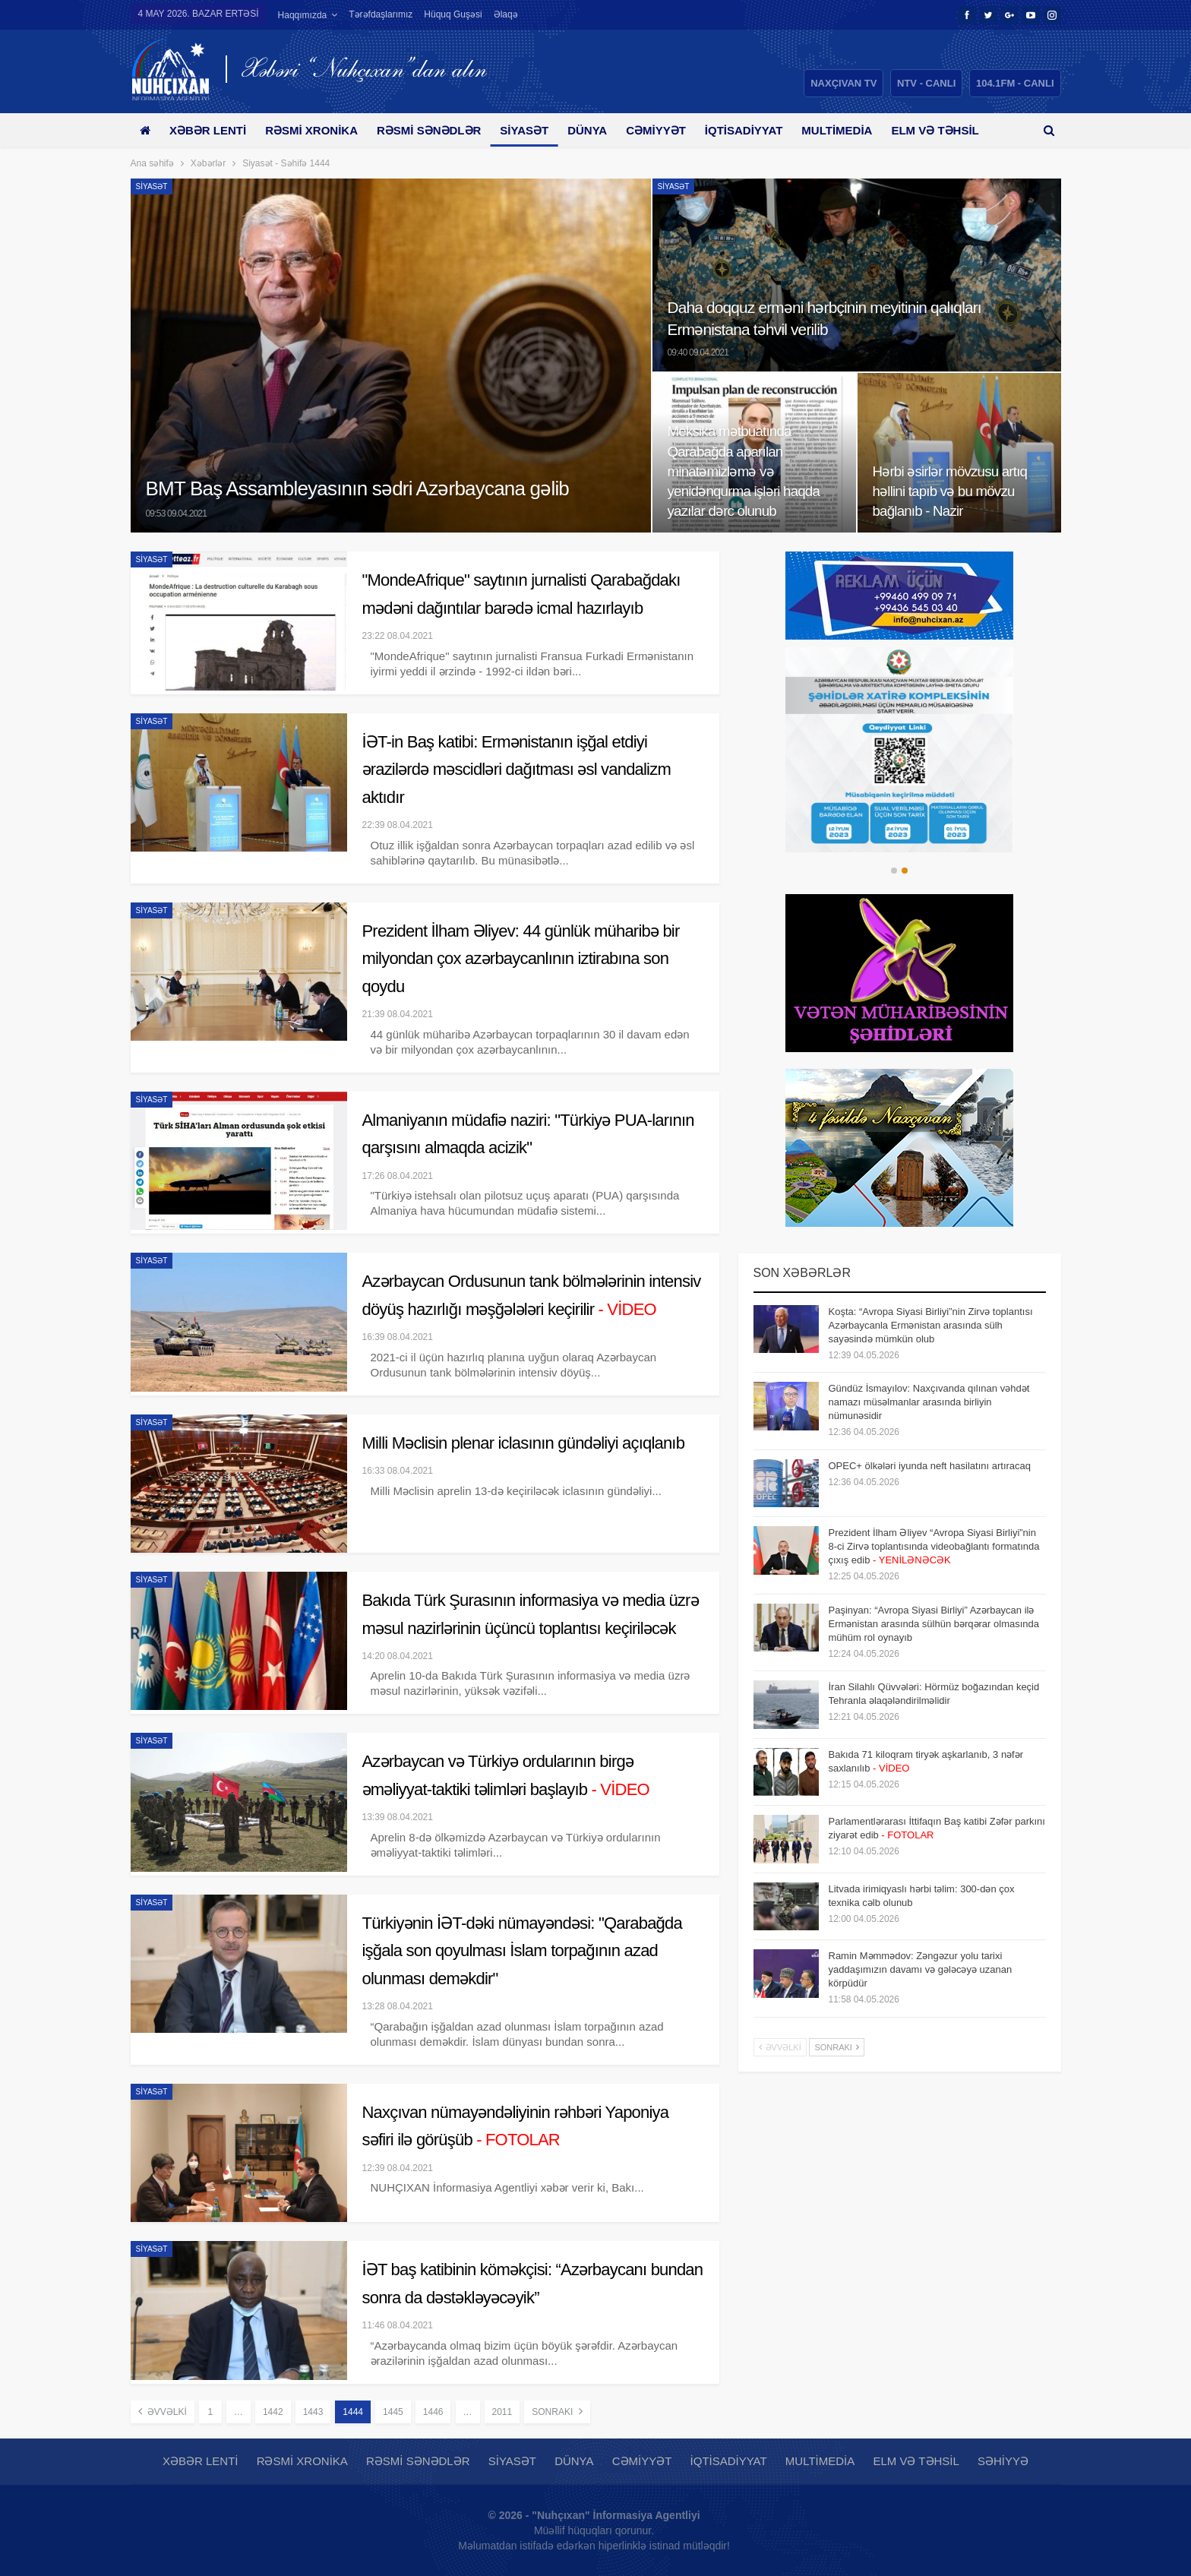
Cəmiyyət (673, 130)
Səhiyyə (1003, 2460)
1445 (393, 2412)
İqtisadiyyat (763, 130)
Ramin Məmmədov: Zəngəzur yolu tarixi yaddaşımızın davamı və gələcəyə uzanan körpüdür (921, 1969)
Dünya (601, 130)
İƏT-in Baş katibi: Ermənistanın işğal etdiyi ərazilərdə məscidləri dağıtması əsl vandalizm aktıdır (516, 769)
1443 (313, 2412)
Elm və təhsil (916, 2460)
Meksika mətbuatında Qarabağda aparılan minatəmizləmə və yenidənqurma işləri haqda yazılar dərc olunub (744, 471)
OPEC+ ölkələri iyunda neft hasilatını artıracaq (930, 1465)
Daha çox (946, 130)
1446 (433, 2412)
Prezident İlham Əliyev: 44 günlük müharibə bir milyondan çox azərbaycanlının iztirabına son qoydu (521, 958)
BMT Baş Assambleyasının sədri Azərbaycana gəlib (358, 488)
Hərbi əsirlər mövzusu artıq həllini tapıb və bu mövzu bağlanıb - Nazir (950, 491)
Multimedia (858, 130)
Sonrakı (557, 2411)
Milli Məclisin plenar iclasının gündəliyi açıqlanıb (523, 1442)
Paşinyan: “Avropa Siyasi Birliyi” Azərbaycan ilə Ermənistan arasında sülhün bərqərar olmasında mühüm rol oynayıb (934, 1623)
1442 (273, 2412)
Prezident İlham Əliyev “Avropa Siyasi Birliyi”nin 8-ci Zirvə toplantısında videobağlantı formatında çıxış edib (934, 1546)
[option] (899, 749)
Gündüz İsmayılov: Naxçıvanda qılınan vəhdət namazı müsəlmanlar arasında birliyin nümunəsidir (929, 1402)
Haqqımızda (302, 15)
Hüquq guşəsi (453, 14)
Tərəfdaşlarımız (380, 14)
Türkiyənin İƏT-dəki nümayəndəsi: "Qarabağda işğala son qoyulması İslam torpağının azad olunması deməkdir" (522, 1951)
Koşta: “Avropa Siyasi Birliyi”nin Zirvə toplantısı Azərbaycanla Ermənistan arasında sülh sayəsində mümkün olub (931, 1325)
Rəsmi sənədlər (437, 130)
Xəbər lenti (210, 130)
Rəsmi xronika (316, 130)
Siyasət (535, 130)
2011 (502, 2412)
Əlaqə (506, 14)
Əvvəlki (162, 2411)
